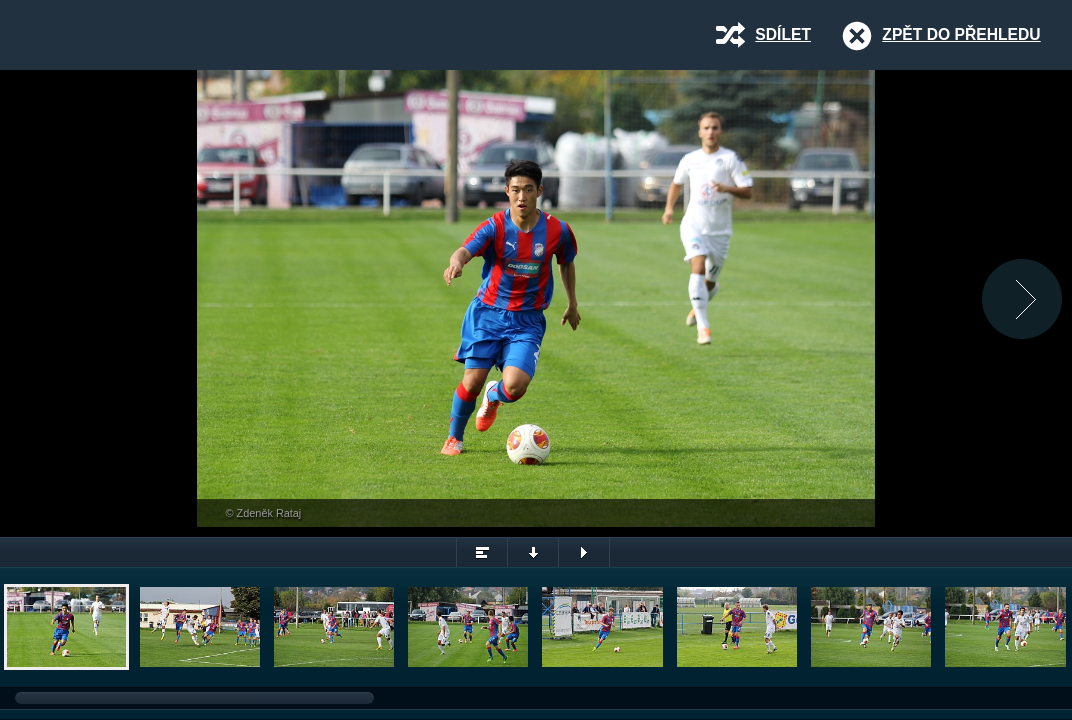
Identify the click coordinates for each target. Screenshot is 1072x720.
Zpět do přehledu (961, 34)
